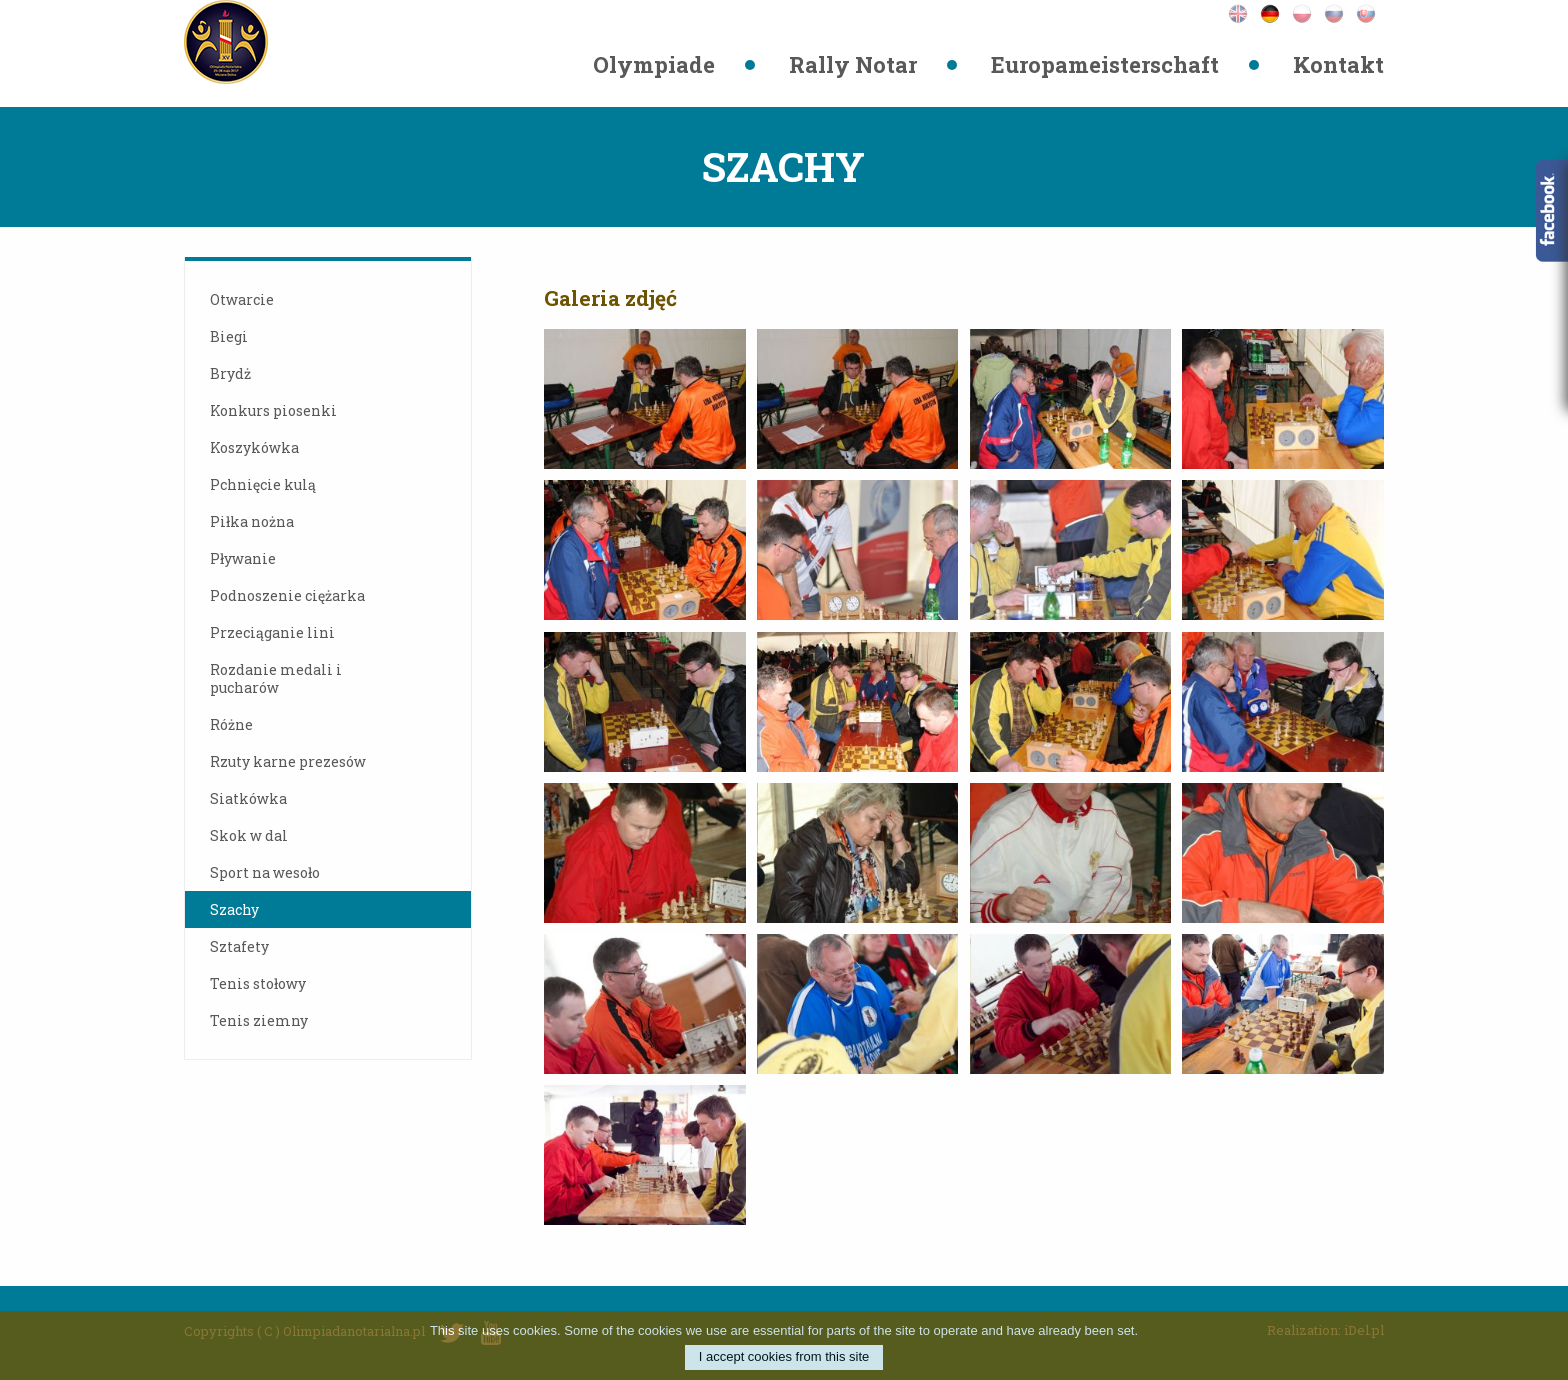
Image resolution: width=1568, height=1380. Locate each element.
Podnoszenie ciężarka (287, 595)
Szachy (234, 909)
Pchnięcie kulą (263, 484)
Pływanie (243, 558)
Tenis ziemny (259, 1020)
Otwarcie (242, 299)
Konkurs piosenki (273, 410)
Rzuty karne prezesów (288, 761)
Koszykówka (254, 447)
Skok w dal (249, 835)
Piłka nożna (252, 521)
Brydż (230, 373)
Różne (231, 724)
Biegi (229, 336)
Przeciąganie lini (272, 632)
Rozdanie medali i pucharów (276, 678)
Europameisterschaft (1105, 64)
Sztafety (239, 946)
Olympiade (654, 64)
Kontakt (1338, 64)
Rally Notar (853, 64)
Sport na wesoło (265, 872)
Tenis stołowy (258, 983)
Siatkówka (248, 798)
